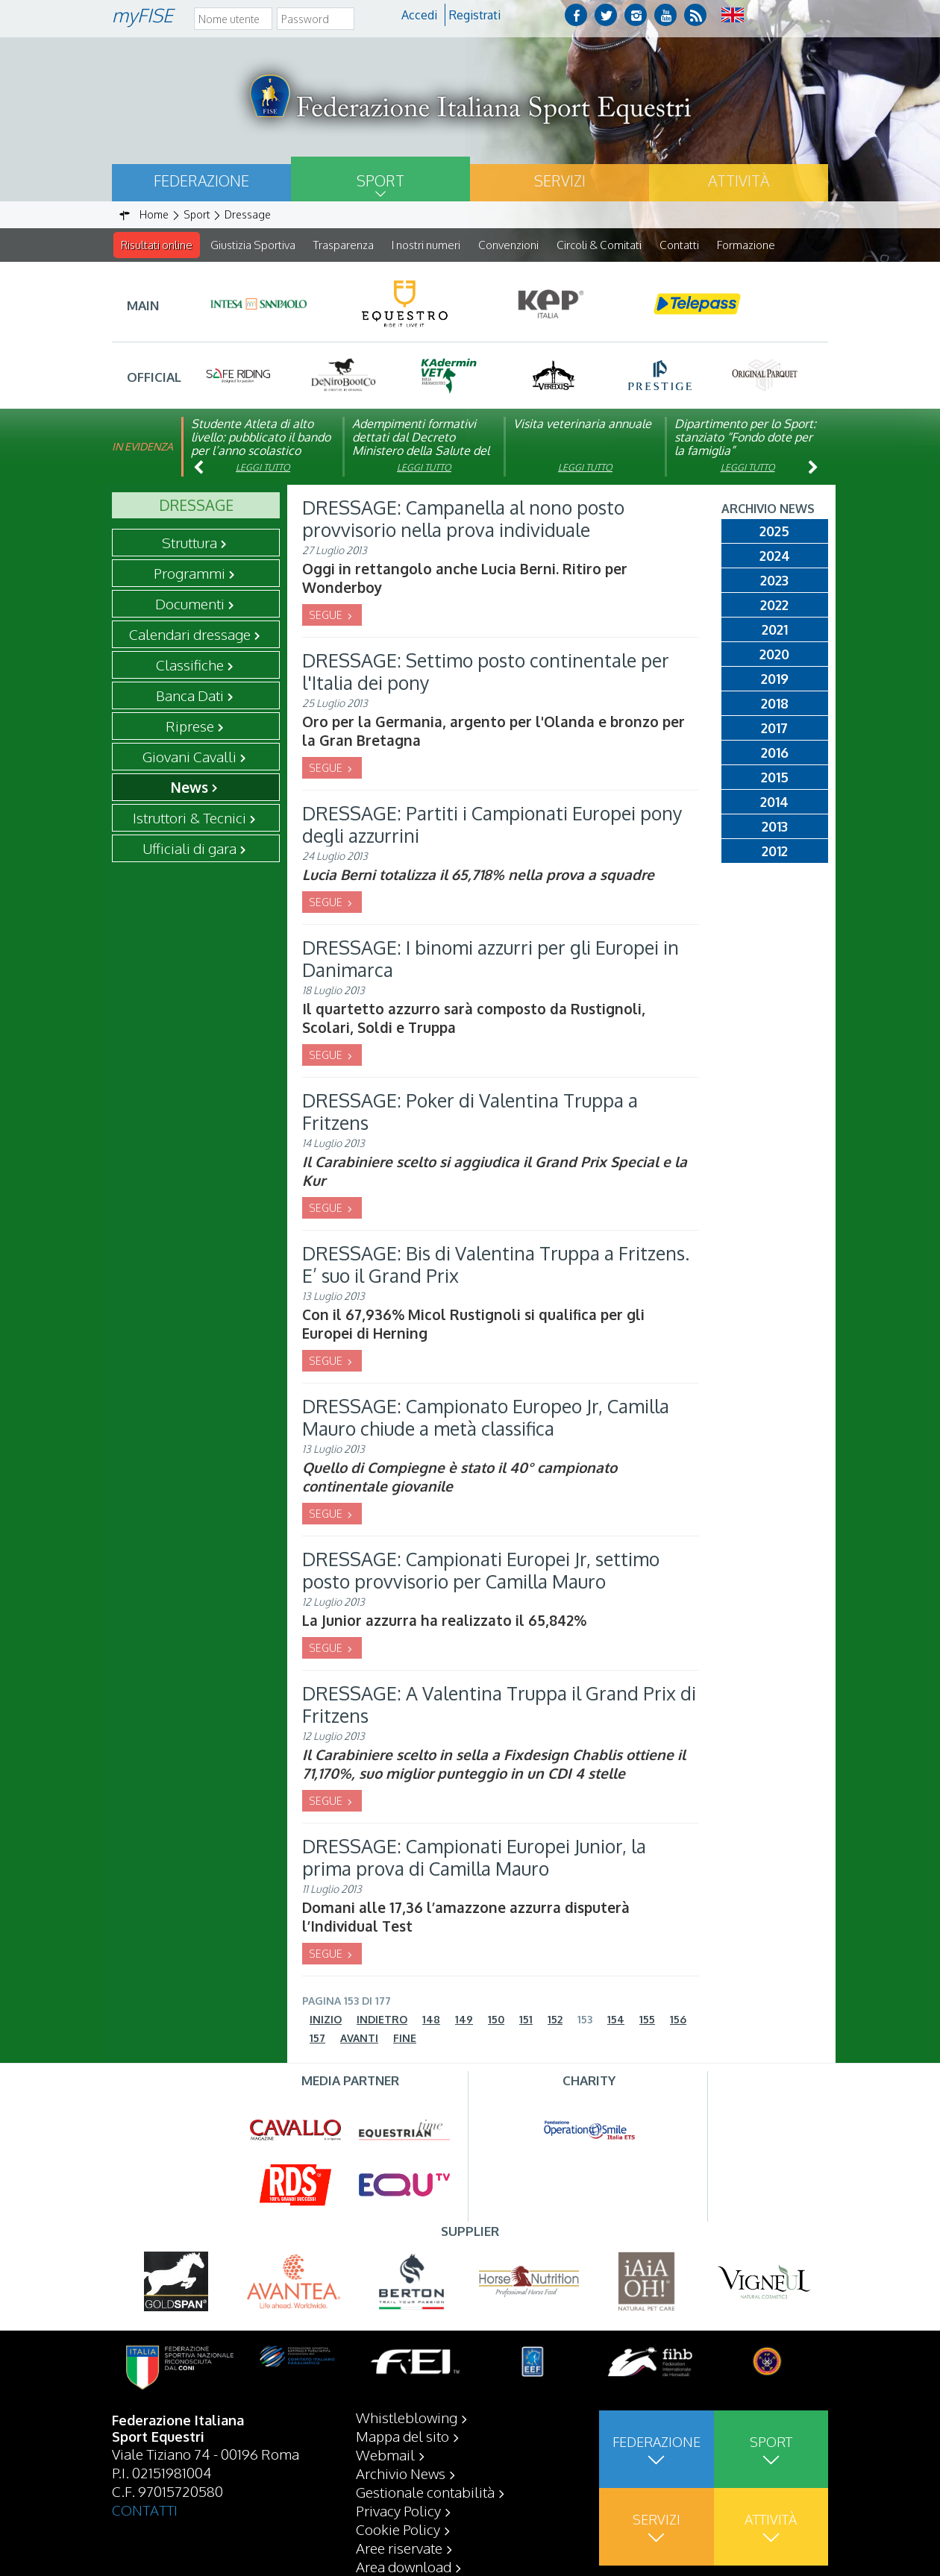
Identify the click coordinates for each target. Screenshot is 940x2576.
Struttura (189, 543)
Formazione (746, 245)
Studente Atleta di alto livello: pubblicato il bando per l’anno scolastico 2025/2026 (260, 444)
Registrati (475, 14)
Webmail (385, 2454)
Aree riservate (399, 2548)
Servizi (560, 180)
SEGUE (327, 615)
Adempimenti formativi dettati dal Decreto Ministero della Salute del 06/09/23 (420, 444)
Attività (738, 180)
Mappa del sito (402, 2436)
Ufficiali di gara (189, 849)
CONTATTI (145, 2510)
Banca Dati (190, 696)
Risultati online (156, 245)
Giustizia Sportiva (252, 245)
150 (496, 2020)
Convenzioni (508, 245)
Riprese (190, 726)
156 (678, 2020)
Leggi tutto (263, 468)
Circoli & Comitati (599, 245)
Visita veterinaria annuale (582, 424)
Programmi (189, 573)
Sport (380, 180)
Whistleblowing (406, 2417)
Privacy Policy (398, 2510)
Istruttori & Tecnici (189, 818)
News (189, 788)
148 (431, 2020)
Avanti (359, 2038)
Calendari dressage (190, 635)
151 (526, 2020)
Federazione (201, 180)
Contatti (679, 245)
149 (464, 2020)
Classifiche (190, 665)
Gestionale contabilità (425, 2492)
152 (555, 2020)
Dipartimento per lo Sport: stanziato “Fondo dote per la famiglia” (745, 438)
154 (615, 2020)
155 (647, 2020)
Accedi (419, 14)
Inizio (326, 2020)
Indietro (382, 2020)
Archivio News (400, 2473)
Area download (403, 2566)
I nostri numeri (426, 245)
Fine (404, 2038)
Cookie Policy (398, 2529)
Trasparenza (343, 245)
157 (317, 2038)
